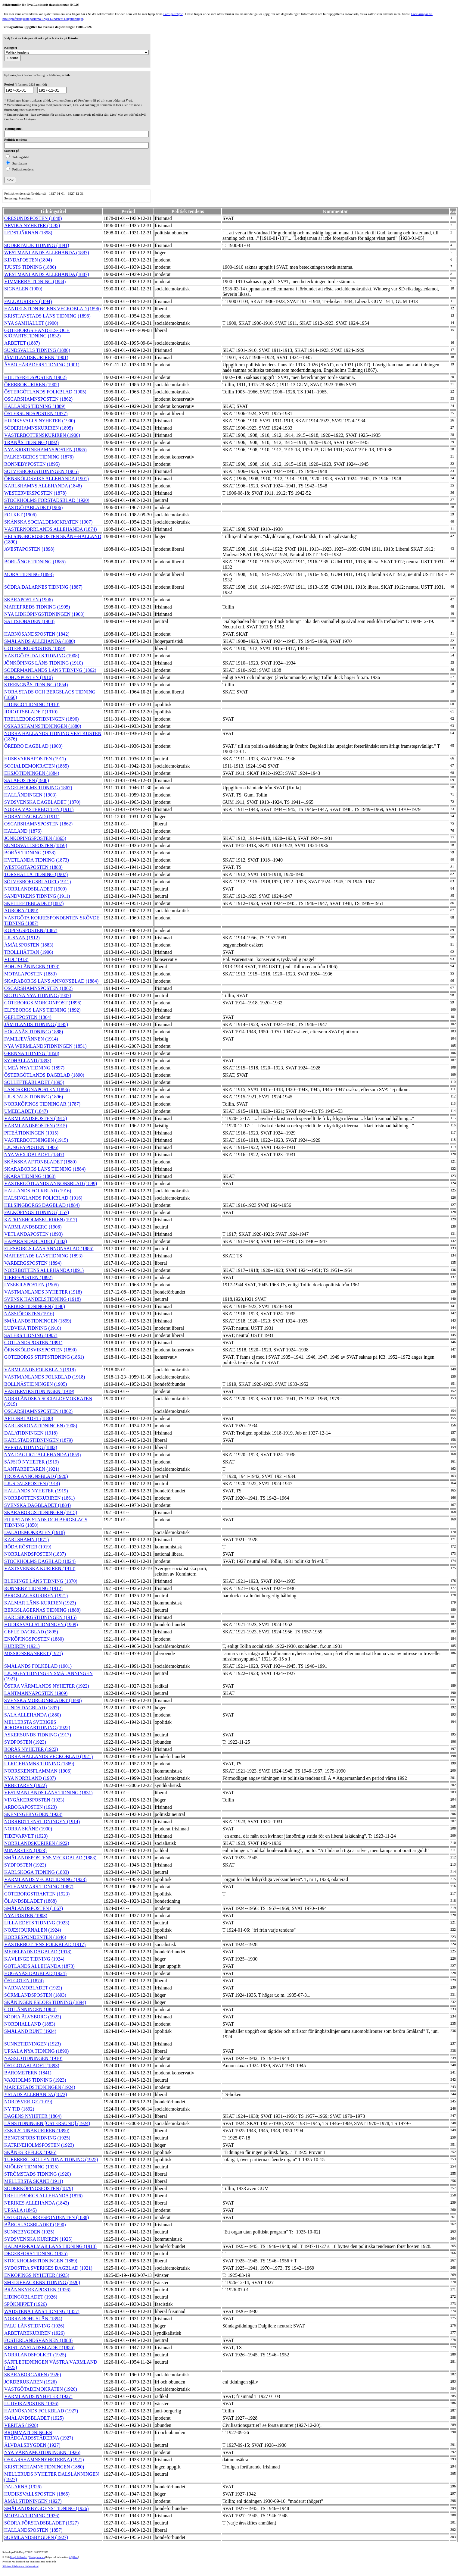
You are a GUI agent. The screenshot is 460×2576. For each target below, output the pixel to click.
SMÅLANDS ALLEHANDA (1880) (39, 641)
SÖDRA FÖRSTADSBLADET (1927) (41, 2522)
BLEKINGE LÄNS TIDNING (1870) (40, 1581)
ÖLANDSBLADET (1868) (30, 1901)
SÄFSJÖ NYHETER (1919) (31, 1461)
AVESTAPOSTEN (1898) (29, 549)
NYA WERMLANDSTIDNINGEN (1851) (45, 1046)
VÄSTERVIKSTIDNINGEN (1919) (39, 1391)
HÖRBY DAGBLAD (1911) (32, 816)
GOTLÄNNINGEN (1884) (30, 2009)
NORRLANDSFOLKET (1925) (35, 2354)
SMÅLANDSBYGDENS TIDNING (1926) (46, 2508)
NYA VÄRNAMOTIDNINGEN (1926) (42, 2452)
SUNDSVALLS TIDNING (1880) (37, 350)
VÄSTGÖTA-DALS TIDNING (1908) (41, 655)
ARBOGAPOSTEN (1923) (30, 1807)
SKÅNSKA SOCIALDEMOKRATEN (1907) (48, 521)
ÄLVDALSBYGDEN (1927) (32, 2445)
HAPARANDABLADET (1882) (35, 1241)
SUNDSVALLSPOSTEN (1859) (35, 845)
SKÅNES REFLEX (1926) (30, 2152)
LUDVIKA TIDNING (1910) (32, 1328)
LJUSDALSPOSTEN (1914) (32, 1483)
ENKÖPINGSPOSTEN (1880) (34, 1639)
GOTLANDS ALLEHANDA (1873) (39, 1966)
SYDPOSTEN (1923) (25, 1742)
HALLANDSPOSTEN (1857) (33, 2530)
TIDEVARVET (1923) (26, 1836)
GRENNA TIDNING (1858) (31, 1053)
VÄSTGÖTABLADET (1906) (33, 507)
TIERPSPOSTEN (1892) (28, 1277)
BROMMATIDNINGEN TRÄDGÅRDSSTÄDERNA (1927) (38, 2435)
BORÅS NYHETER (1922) (31, 1749)
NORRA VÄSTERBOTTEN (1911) (38, 809)
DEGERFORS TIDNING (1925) (35, 2253)
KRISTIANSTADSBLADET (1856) (39, 2347)
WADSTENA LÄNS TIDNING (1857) (41, 2311)
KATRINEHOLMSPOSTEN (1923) (39, 2145)
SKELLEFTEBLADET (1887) (34, 903)
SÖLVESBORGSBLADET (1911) (37, 881)
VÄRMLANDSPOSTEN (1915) (35, 1118)
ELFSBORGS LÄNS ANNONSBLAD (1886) (48, 1248)
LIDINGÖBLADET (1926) (30, 2296)
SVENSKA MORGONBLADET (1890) (43, 1700)
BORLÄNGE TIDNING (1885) (35, 561)
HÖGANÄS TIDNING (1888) (33, 1031)
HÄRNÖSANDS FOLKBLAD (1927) (41, 2410)
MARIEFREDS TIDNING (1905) (37, 606)
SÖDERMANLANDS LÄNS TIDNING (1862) (50, 670)
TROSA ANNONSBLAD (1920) (36, 1476)
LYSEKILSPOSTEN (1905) (31, 1284)
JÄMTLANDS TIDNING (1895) (36, 1024)
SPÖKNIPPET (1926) (25, 2304)
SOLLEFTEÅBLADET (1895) (34, 1082)
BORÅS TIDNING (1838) (29, 852)
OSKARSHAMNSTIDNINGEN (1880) (42, 726)
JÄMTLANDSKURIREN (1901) (36, 357)
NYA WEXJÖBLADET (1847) (34, 1154)
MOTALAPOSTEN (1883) (30, 973)
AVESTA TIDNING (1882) (30, 1447)
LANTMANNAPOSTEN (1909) (35, 1693)
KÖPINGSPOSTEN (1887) (30, 930)
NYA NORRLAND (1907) (30, 1778)
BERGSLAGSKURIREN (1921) (36, 1595)
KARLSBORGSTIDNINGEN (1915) (40, 1617)
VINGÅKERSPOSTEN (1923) (34, 1799)
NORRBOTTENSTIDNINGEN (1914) (42, 1821)
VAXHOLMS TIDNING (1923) (35, 2080)
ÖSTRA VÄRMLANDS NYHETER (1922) (46, 1686)
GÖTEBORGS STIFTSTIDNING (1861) (44, 1357)
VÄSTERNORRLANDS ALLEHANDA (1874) (50, 529)
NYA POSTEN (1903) (25, 1915)
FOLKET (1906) (20, 514)
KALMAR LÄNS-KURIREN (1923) (40, 1602)
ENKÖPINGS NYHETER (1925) (36, 2275)
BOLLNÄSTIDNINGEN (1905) (35, 1384)
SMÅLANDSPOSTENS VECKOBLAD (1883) (50, 1857)
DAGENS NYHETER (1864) (32, 2116)
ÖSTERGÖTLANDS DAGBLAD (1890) (44, 1075)
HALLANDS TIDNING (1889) (34, 406)
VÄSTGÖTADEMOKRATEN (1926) (40, 2389)
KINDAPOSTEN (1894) (28, 259)
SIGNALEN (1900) (23, 288)
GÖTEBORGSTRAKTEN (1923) (37, 1893)
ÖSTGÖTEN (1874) (24, 1980)
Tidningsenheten (37, 2557)
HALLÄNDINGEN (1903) (30, 794)
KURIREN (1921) (22, 1646)
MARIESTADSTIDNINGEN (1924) (39, 2087)
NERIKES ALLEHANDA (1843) (36, 2202)
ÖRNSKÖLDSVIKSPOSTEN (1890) (40, 1349)
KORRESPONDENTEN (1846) (35, 1937)
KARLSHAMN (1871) (26, 1539)
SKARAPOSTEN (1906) (28, 599)
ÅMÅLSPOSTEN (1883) (28, 944)
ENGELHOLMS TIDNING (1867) (38, 787)
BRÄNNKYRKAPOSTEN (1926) (37, 2289)
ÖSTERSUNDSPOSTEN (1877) (35, 413)
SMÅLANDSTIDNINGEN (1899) (37, 1320)
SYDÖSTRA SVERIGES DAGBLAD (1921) (48, 2268)
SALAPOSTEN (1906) (26, 780)
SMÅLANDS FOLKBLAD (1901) (38, 1666)
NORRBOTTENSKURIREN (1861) (39, 1498)
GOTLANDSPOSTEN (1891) (33, 1342)
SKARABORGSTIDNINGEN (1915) (40, 1512)
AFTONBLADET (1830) (28, 1418)
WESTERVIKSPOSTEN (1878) (35, 493)
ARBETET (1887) (22, 343)
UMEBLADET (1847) (26, 1111)
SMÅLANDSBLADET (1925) (34, 2418)
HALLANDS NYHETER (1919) (36, 1490)
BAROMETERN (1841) (27, 2072)
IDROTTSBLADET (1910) (31, 711)
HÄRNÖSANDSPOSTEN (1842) (36, 634)
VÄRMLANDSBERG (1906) (33, 1226)
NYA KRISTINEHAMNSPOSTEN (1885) (45, 449)
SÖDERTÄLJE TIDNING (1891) (36, 245)
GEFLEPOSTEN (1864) (27, 1017)
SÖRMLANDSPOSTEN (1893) (35, 1995)
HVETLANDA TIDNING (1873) (36, 859)
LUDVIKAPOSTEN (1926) (31, 2403)
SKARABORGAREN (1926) (32, 2374)
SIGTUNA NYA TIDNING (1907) (37, 995)
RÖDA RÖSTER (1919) (27, 1546)
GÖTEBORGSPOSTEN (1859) (34, 648)
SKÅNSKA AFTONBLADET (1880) (40, 1161)
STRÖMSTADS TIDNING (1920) (37, 2174)
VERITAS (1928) (21, 2425)
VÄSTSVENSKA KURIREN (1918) (39, 1568)
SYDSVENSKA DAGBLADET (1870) (42, 802)
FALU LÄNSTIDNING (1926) (34, 2325)
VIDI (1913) (16, 959)
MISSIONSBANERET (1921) (33, 1653)
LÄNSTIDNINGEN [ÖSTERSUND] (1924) (47, 2123)
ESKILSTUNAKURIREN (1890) (36, 2130)
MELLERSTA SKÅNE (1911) (33, 2181)
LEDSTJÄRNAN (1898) (28, 232)
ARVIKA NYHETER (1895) (32, 225)
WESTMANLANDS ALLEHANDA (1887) (46, 252)
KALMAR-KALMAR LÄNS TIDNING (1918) (50, 2246)
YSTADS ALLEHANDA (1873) (35, 2094)
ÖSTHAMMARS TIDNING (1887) (38, 1886)
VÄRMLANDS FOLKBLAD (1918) (40, 1369)
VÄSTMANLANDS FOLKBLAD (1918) (44, 1376)
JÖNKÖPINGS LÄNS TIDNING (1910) (43, 662)
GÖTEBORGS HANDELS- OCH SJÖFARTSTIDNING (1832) (37, 333)
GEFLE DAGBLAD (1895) (31, 1631)
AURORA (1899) (21, 910)
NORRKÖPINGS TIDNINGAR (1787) (42, 1103)
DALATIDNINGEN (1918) (31, 1432)
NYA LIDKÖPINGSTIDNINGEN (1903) (44, 614)
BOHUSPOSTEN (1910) (28, 677)
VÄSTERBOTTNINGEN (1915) (36, 1140)
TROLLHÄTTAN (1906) (28, 952)
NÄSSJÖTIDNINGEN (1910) (33, 2058)
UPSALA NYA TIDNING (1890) (36, 2051)
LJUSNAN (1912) (22, 937)
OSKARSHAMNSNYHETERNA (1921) (44, 2459)
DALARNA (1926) (23, 2486)
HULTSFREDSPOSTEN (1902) (35, 377)
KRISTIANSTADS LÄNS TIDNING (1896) (47, 315)
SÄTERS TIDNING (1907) (31, 1335)
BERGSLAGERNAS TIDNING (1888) (42, 1610)
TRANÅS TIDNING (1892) (31, 442)
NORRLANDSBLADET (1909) (35, 888)
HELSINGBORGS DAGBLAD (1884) (42, 1205)
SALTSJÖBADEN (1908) (29, 621)
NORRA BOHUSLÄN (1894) (33, 2318)
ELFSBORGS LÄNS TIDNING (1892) (42, 1010)
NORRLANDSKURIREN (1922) (36, 1843)
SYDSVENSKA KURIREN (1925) (38, 2239)
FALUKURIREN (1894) (28, 301)
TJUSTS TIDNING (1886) (30, 267)
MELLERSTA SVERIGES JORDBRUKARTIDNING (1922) (37, 1725)
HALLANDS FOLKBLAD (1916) (37, 1190)
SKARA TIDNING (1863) (29, 1176)
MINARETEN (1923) (25, 1850)
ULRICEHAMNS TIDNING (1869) (39, 1763)
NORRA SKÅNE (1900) (28, 1828)
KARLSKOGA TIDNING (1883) (36, 1872)
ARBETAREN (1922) (25, 1785)
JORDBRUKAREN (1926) (30, 2381)
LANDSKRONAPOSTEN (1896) (37, 1089)
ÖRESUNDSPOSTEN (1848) (33, 218)
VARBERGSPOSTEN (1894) (32, 1263)
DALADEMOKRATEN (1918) (34, 1532)
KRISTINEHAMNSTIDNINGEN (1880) (44, 2466)
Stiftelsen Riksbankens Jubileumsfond (20, 2566)
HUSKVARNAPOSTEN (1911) (35, 758)
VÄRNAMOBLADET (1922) (33, 1987)
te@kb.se (73, 2557)
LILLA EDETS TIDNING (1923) (36, 1922)
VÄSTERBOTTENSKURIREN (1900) (42, 435)
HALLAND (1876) (23, 831)
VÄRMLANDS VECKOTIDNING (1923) (45, 1879)
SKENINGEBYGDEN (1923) (33, 1814)
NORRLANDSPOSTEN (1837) (35, 1554)
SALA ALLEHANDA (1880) (32, 1714)
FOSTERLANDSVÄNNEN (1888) (38, 2340)
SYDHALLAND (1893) (27, 1060)
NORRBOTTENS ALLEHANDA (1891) (44, 1270)
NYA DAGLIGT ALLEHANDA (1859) (42, 1454)
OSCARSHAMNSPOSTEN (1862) (38, 399)
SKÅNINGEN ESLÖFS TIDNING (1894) (45, 2002)
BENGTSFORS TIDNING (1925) (37, 2137)
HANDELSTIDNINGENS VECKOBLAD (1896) (52, 308)
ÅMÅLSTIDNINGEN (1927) (33, 2501)
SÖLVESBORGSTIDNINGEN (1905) (41, 471)
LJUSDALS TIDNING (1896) (33, 1096)
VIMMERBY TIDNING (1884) (35, 281)
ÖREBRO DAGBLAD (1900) (33, 746)
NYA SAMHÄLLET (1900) (31, 323)
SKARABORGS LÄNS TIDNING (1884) (44, 1169)
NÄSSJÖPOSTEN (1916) (29, 1313)
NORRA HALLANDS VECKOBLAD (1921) (48, 1756)
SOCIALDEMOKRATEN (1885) (36, 765)
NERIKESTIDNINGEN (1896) (34, 1306)
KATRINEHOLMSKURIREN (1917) (40, 1219)
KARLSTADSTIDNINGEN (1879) (38, 1440)
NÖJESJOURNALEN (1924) (32, 1930)
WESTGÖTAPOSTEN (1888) (33, 867)
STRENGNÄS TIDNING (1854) (36, 684)
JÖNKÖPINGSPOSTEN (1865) (35, 838)
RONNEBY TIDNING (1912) (33, 1588)
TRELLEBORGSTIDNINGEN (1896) (41, 718)
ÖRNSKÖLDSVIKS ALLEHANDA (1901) (46, 478)
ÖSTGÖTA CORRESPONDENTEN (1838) (46, 2217)
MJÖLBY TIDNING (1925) (31, 2166)
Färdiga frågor (172, 14)
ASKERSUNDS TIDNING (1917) (37, 1734)
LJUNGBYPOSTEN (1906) (31, 1147)
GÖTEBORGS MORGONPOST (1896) (43, 1002)
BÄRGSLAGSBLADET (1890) (35, 2224)
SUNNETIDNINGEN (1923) (32, 2043)
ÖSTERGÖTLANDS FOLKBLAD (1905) (45, 391)
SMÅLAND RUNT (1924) (30, 2031)
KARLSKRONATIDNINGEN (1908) (40, 1425)
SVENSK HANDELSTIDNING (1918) (42, 1299)
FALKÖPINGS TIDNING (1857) (36, 1212)
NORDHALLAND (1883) (29, 2024)
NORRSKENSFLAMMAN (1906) (38, 1770)
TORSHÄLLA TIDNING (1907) (36, 874)
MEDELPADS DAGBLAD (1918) (37, 1951)
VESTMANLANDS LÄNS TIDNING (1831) (48, 1792)
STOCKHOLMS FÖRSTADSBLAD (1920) (46, 500)
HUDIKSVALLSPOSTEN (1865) (37, 2493)
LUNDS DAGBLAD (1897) (31, 1707)
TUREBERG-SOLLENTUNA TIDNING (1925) (51, 2159)
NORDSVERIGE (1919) (28, 2101)
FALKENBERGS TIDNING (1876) (39, 456)
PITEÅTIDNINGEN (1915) (31, 1132)
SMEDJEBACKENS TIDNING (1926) (42, 2282)
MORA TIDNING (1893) (29, 574)
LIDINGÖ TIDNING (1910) (32, 704)
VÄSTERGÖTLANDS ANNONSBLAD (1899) (50, 1183)
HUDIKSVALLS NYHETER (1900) (39, 420)
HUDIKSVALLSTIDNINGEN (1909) (41, 1624)
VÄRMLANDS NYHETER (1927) (38, 2396)
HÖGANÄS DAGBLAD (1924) (35, 1973)
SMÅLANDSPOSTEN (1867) (33, 1908)
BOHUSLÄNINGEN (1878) (32, 966)
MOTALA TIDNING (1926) (31, 2515)
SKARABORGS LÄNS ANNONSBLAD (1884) (51, 981)
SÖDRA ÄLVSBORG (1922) (32, 2016)
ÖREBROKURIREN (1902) (31, 384)
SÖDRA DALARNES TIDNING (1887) (43, 587)
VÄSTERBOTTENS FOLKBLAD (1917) (44, 1944)
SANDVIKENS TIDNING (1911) (37, 896)
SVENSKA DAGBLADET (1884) (37, 1505)
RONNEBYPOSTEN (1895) (32, 464)
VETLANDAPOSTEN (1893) (33, 1234)
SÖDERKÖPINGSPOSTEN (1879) (38, 2188)
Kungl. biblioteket (18, 2557)
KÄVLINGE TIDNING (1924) (34, 1958)
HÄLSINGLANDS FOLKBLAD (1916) (43, 1197)
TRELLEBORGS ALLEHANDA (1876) (43, 2195)
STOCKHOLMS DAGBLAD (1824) (40, 1561)
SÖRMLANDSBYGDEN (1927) (36, 2537)
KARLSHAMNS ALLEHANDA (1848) (43, 485)
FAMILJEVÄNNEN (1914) (31, 1038)
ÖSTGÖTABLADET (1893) (31, 2065)
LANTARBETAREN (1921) (31, 1469)
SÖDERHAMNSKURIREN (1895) (38, 427)
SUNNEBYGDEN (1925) (29, 2231)
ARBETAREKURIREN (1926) (34, 2333)
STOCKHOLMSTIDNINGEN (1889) (40, 2260)
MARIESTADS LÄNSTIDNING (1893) (43, 1255)
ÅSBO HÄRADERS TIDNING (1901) (41, 364)
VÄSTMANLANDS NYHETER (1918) (43, 1291)
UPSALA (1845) (20, 2210)
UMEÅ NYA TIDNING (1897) (34, 1067)
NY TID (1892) (19, 2108)
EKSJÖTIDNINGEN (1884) (31, 773)
